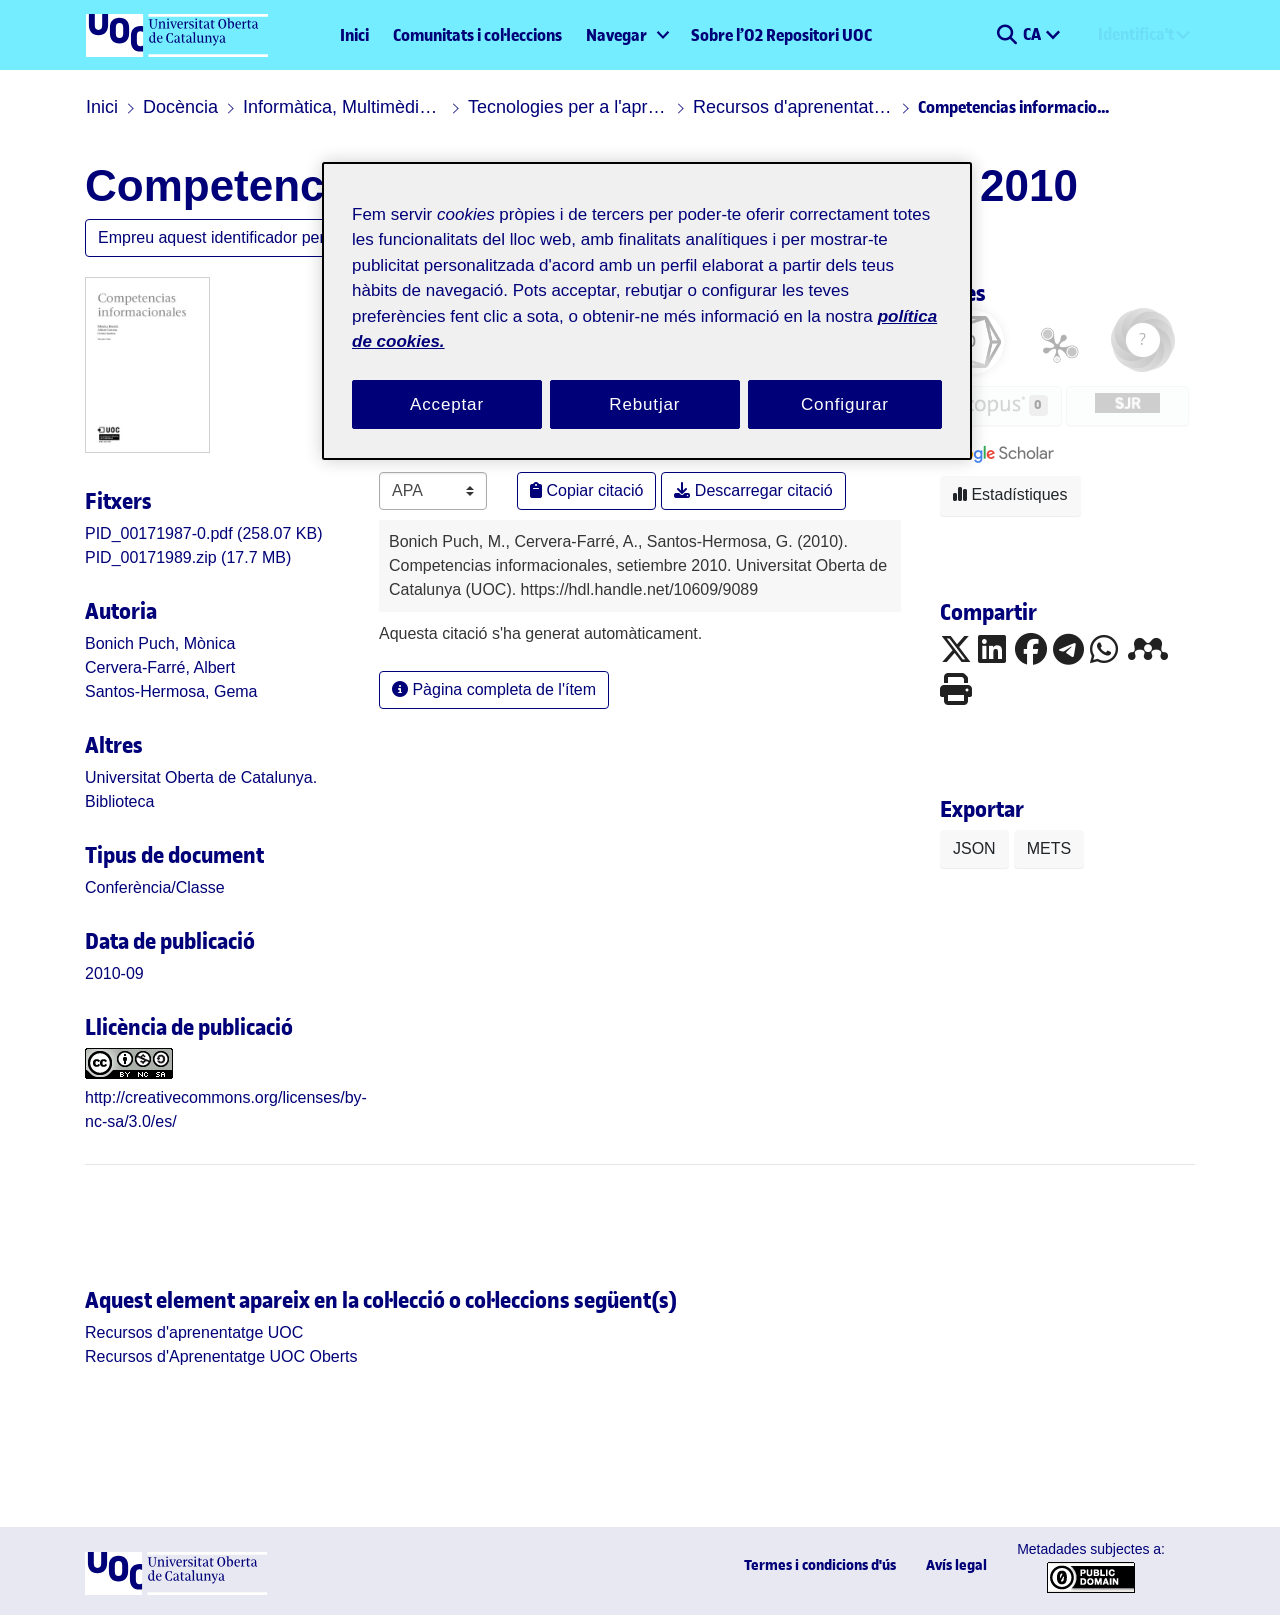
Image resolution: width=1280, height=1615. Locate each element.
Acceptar (447, 404)
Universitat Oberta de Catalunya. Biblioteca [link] (201, 789)
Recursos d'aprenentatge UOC (793, 107)
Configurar (845, 404)
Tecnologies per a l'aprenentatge (568, 107)
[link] (204, 533)
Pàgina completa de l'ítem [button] (494, 689)
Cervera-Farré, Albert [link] (160, 667)
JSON (974, 848)
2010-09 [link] (114, 973)
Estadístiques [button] (1010, 494)
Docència (180, 107)
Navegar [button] (616, 35)
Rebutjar (644, 404)
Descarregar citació (753, 490)
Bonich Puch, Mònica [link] (160, 643)
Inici (354, 35)
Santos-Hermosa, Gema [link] (171, 691)
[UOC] (176, 1589)
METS (1049, 848)
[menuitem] (626, 35)
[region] (647, 311)
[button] (1006, 35)
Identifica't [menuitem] (1136, 34)
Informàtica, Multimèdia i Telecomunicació (343, 107)
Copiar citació (586, 490)
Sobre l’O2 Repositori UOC (781, 35)
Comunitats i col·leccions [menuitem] (477, 35)
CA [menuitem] (1033, 34)
